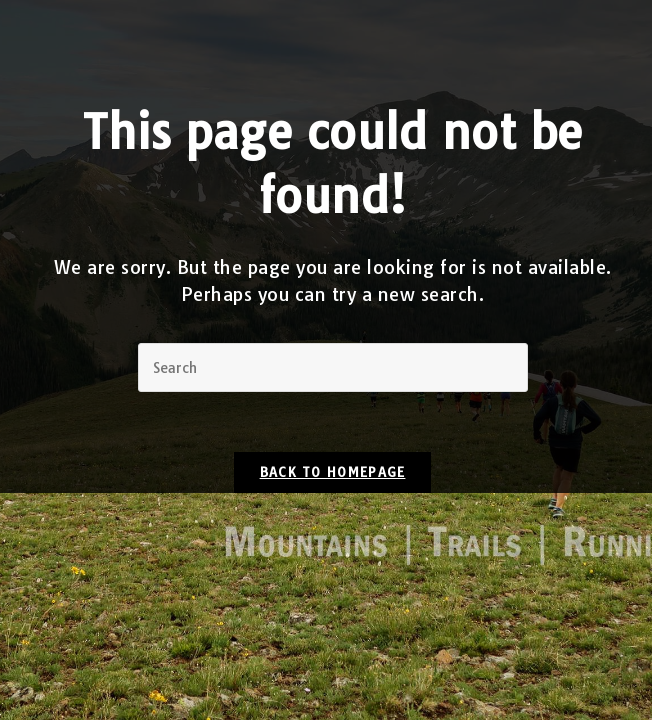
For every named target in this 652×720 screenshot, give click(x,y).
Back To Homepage (333, 472)
